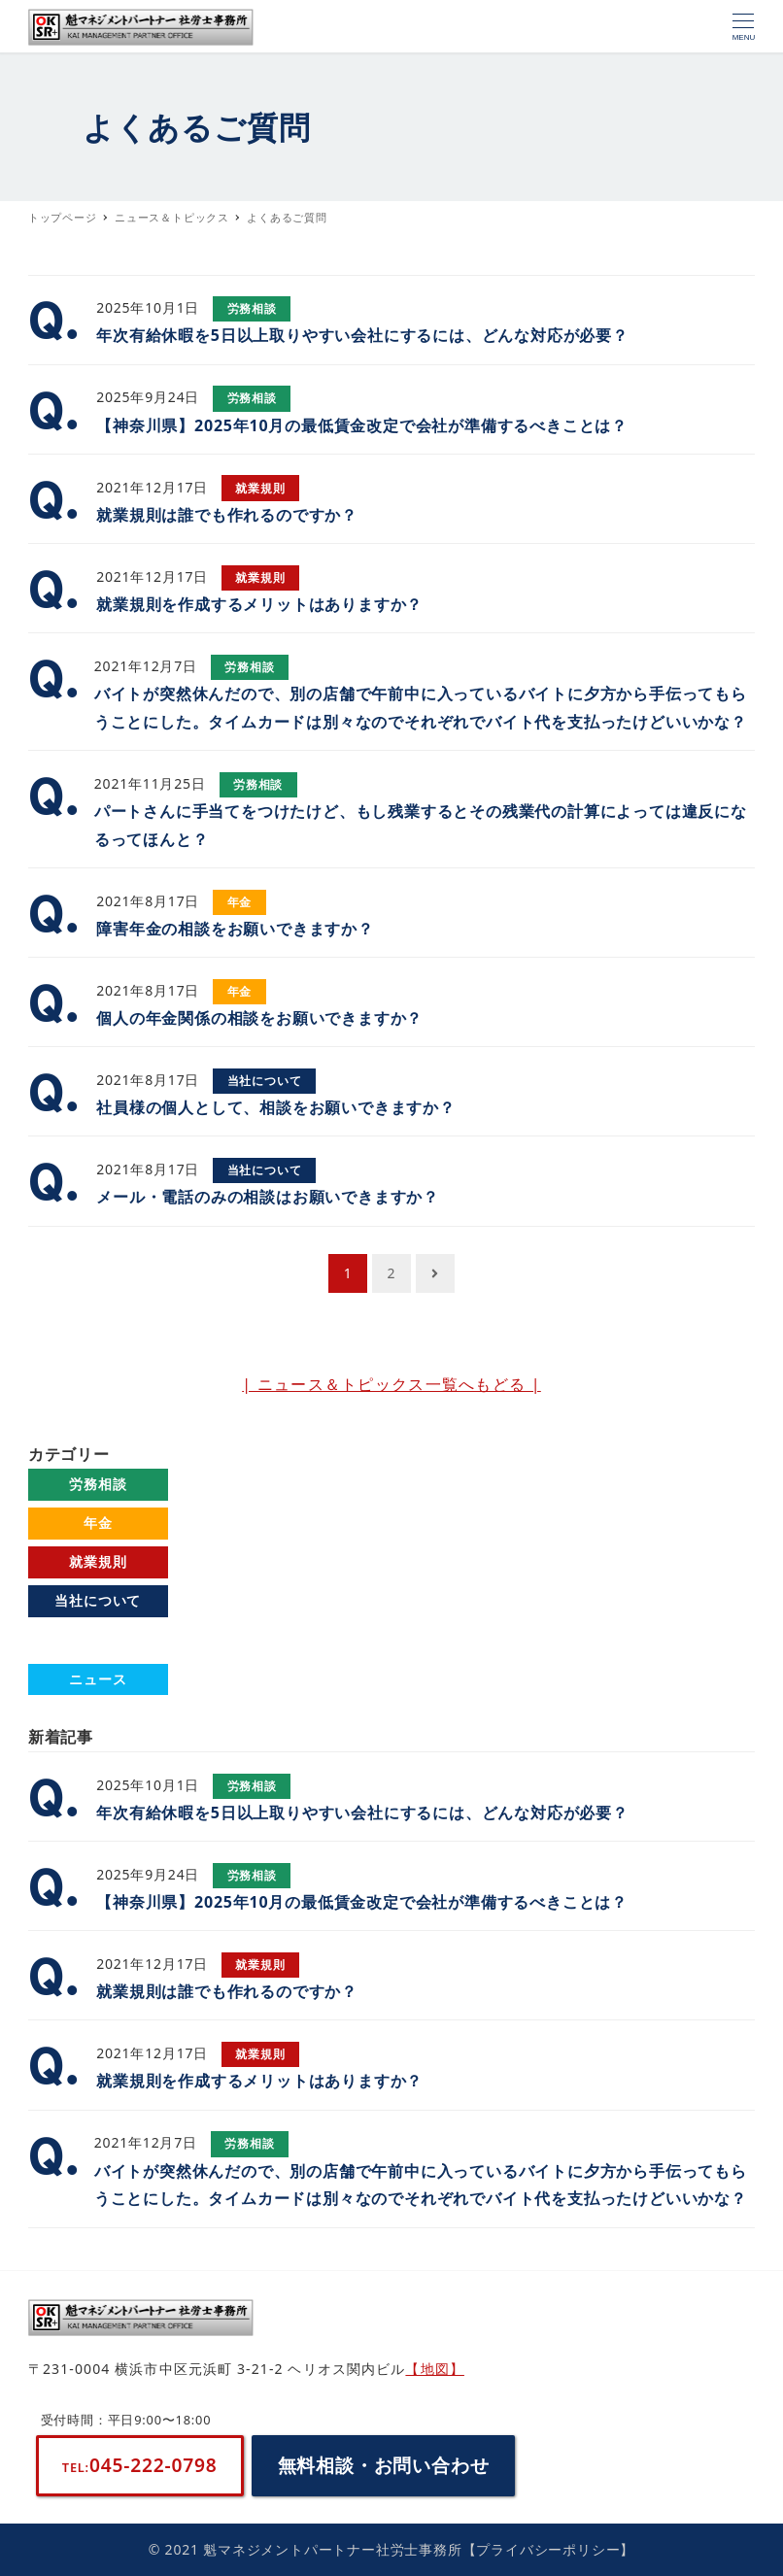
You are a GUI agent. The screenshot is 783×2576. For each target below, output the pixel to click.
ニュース (97, 1679)
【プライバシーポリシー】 (548, 2549)
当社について (97, 1600)
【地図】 (434, 2368)
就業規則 (97, 1561)
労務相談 (97, 1483)
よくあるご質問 (98, 1639)
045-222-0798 (140, 2465)
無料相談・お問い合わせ (384, 2465)
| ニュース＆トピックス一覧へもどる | (391, 1384)
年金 (98, 1522)
